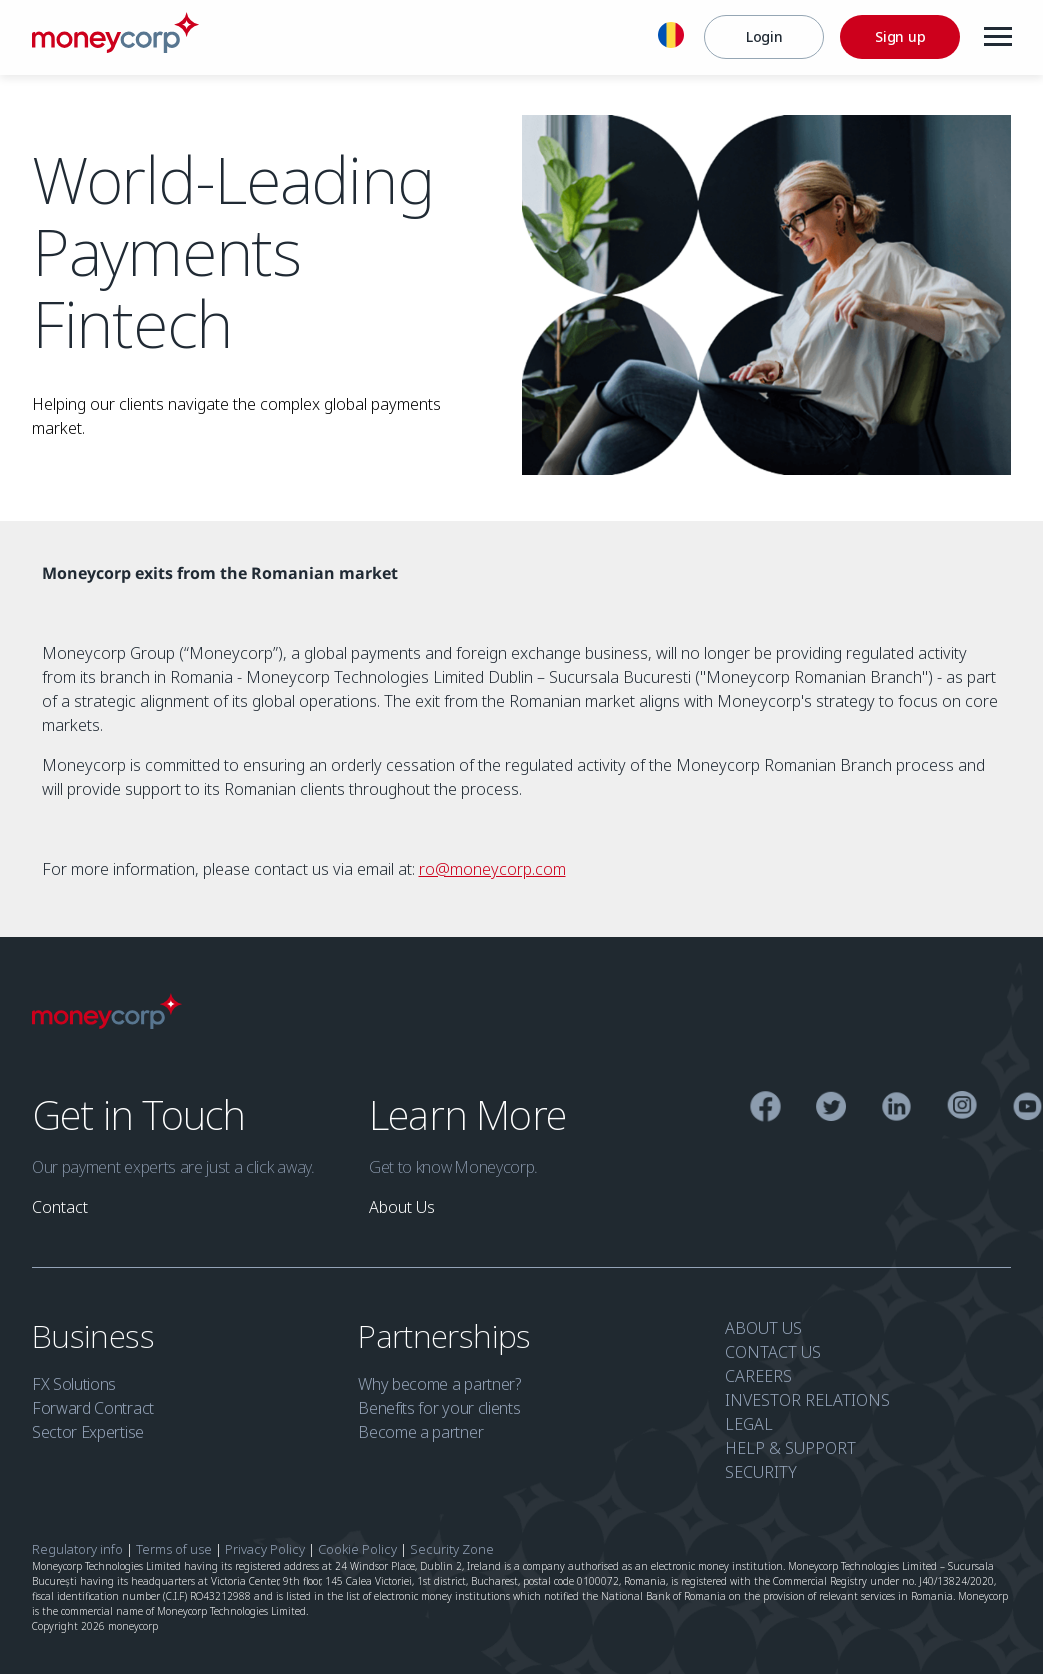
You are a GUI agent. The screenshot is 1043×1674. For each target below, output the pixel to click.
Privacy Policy (265, 1549)
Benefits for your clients (439, 1408)
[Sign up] (899, 37)
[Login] (763, 37)
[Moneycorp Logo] (115, 47)
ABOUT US (763, 1328)
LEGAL (749, 1424)
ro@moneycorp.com (492, 869)
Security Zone (452, 1549)
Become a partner (420, 1432)
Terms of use (174, 1549)
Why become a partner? (439, 1384)
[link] (60, 1207)
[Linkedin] (896, 1109)
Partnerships (448, 1335)
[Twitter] (830, 1109)
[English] (670, 38)
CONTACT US (773, 1352)
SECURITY (761, 1472)
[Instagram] (961, 1109)
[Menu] (997, 37)
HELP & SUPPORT (790, 1448)
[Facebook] (765, 1109)
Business (96, 1335)
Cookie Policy (357, 1549)
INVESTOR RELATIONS (807, 1400)
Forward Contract (93, 1408)
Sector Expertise (88, 1432)
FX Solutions (74, 1384)
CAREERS (758, 1376)
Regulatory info (77, 1549)
